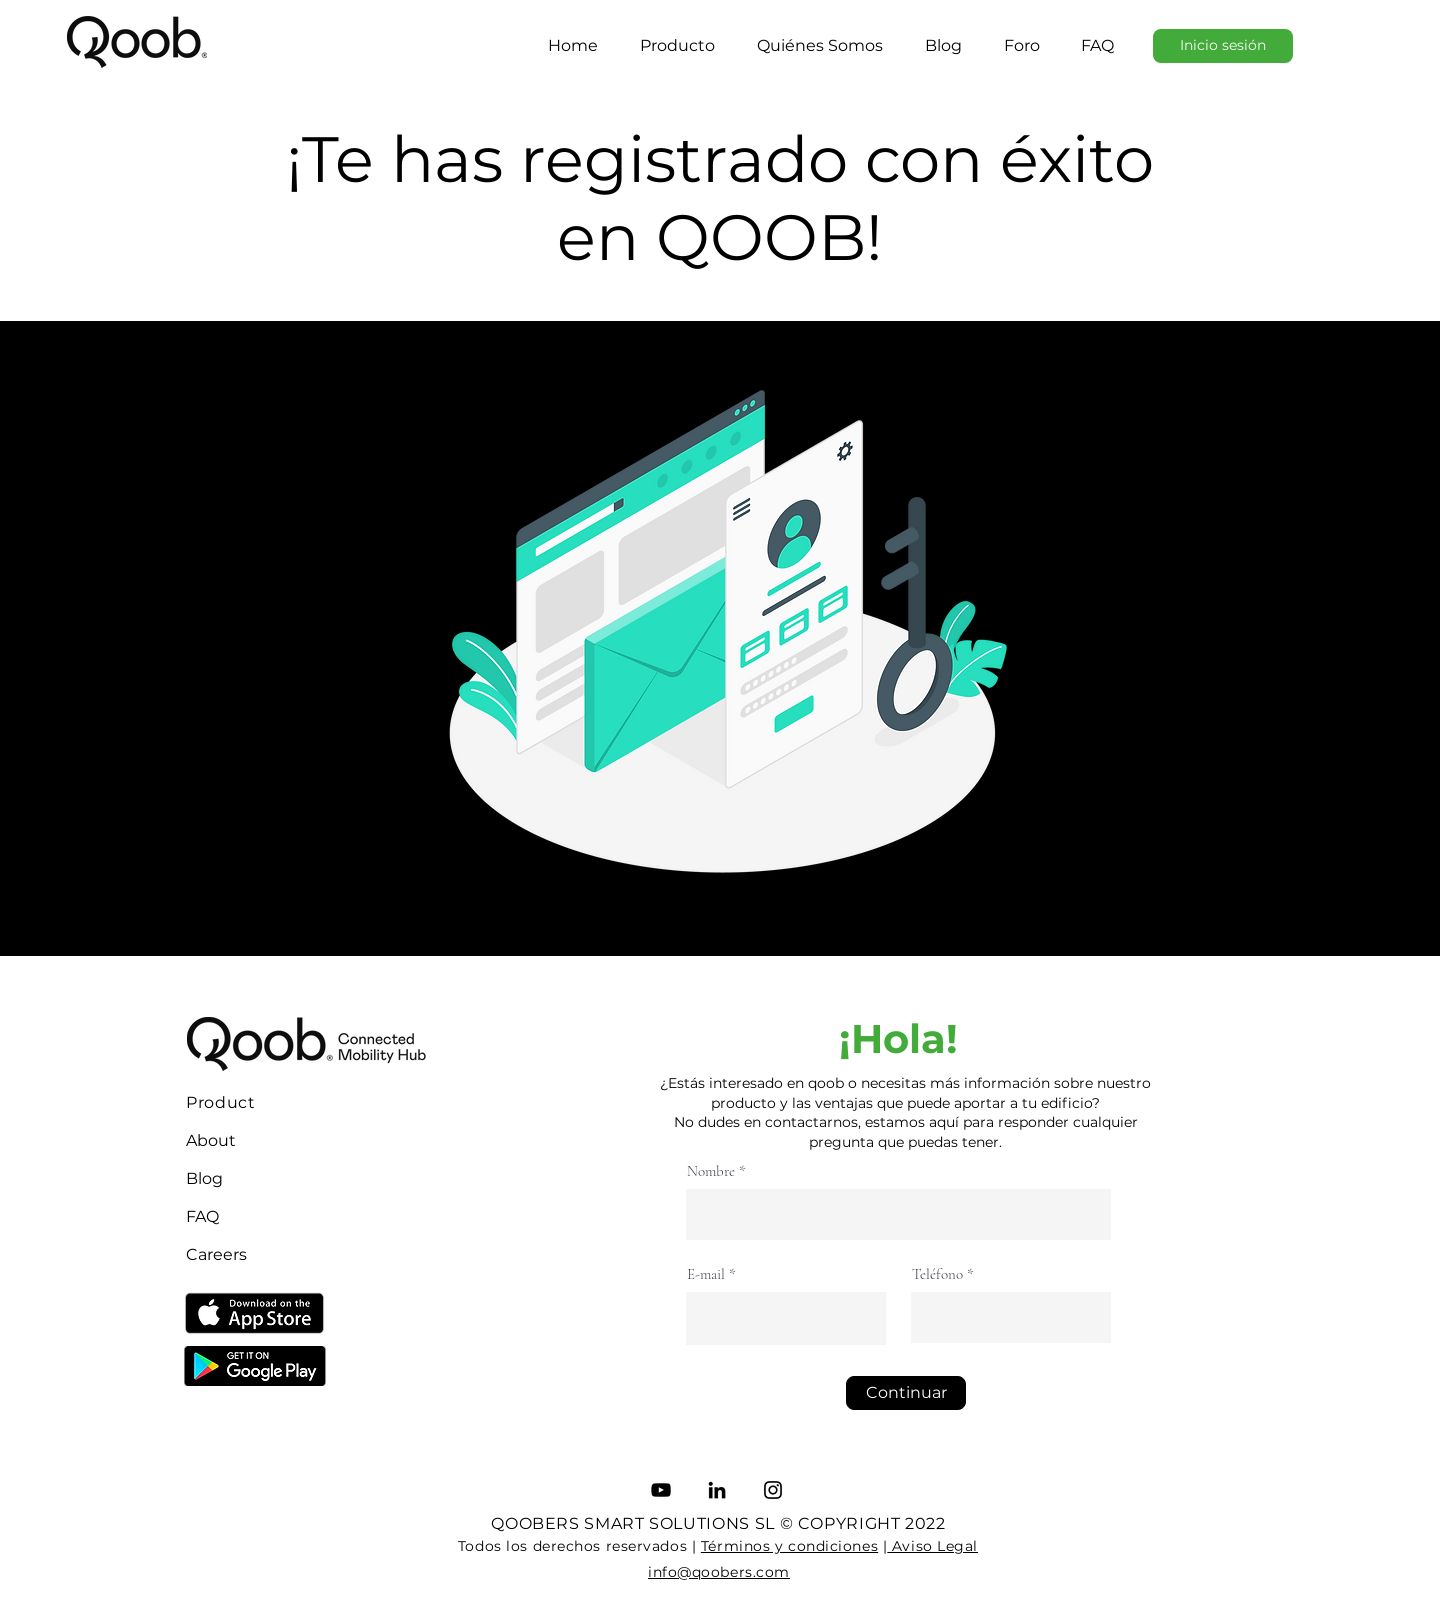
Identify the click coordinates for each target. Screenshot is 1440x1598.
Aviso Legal (932, 1546)
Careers (216, 1254)
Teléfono (937, 1274)
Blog (204, 1178)
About (211, 1140)
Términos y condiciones (789, 1546)
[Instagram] (773, 1490)
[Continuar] (906, 1393)
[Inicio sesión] (1223, 46)
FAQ (202, 1216)
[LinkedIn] (717, 1490)
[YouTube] (661, 1490)
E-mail (706, 1274)
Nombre (711, 1171)
